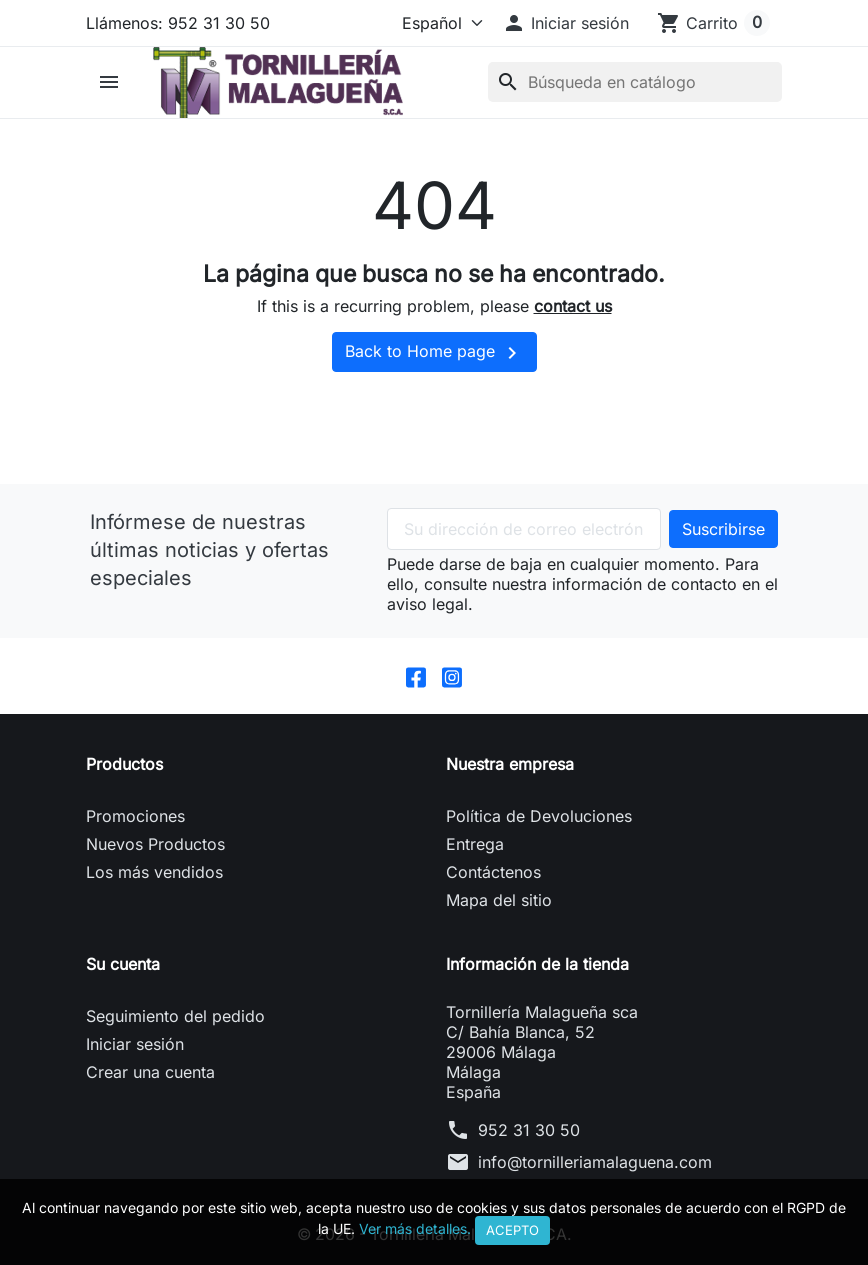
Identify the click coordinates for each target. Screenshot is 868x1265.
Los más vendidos (154, 873)
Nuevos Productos (155, 845)
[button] (565, 23)
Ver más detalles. (415, 1228)
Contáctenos (493, 873)
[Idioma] (438, 23)
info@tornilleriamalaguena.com (595, 1163)
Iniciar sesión (135, 1045)
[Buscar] (635, 82)
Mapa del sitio (499, 901)
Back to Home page (434, 353)
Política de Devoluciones (539, 817)
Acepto (512, 1230)
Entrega (475, 845)
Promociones (135, 817)
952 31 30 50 (529, 1131)
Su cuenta (123, 965)
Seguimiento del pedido (175, 1017)
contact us (573, 306)
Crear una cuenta (150, 1073)
